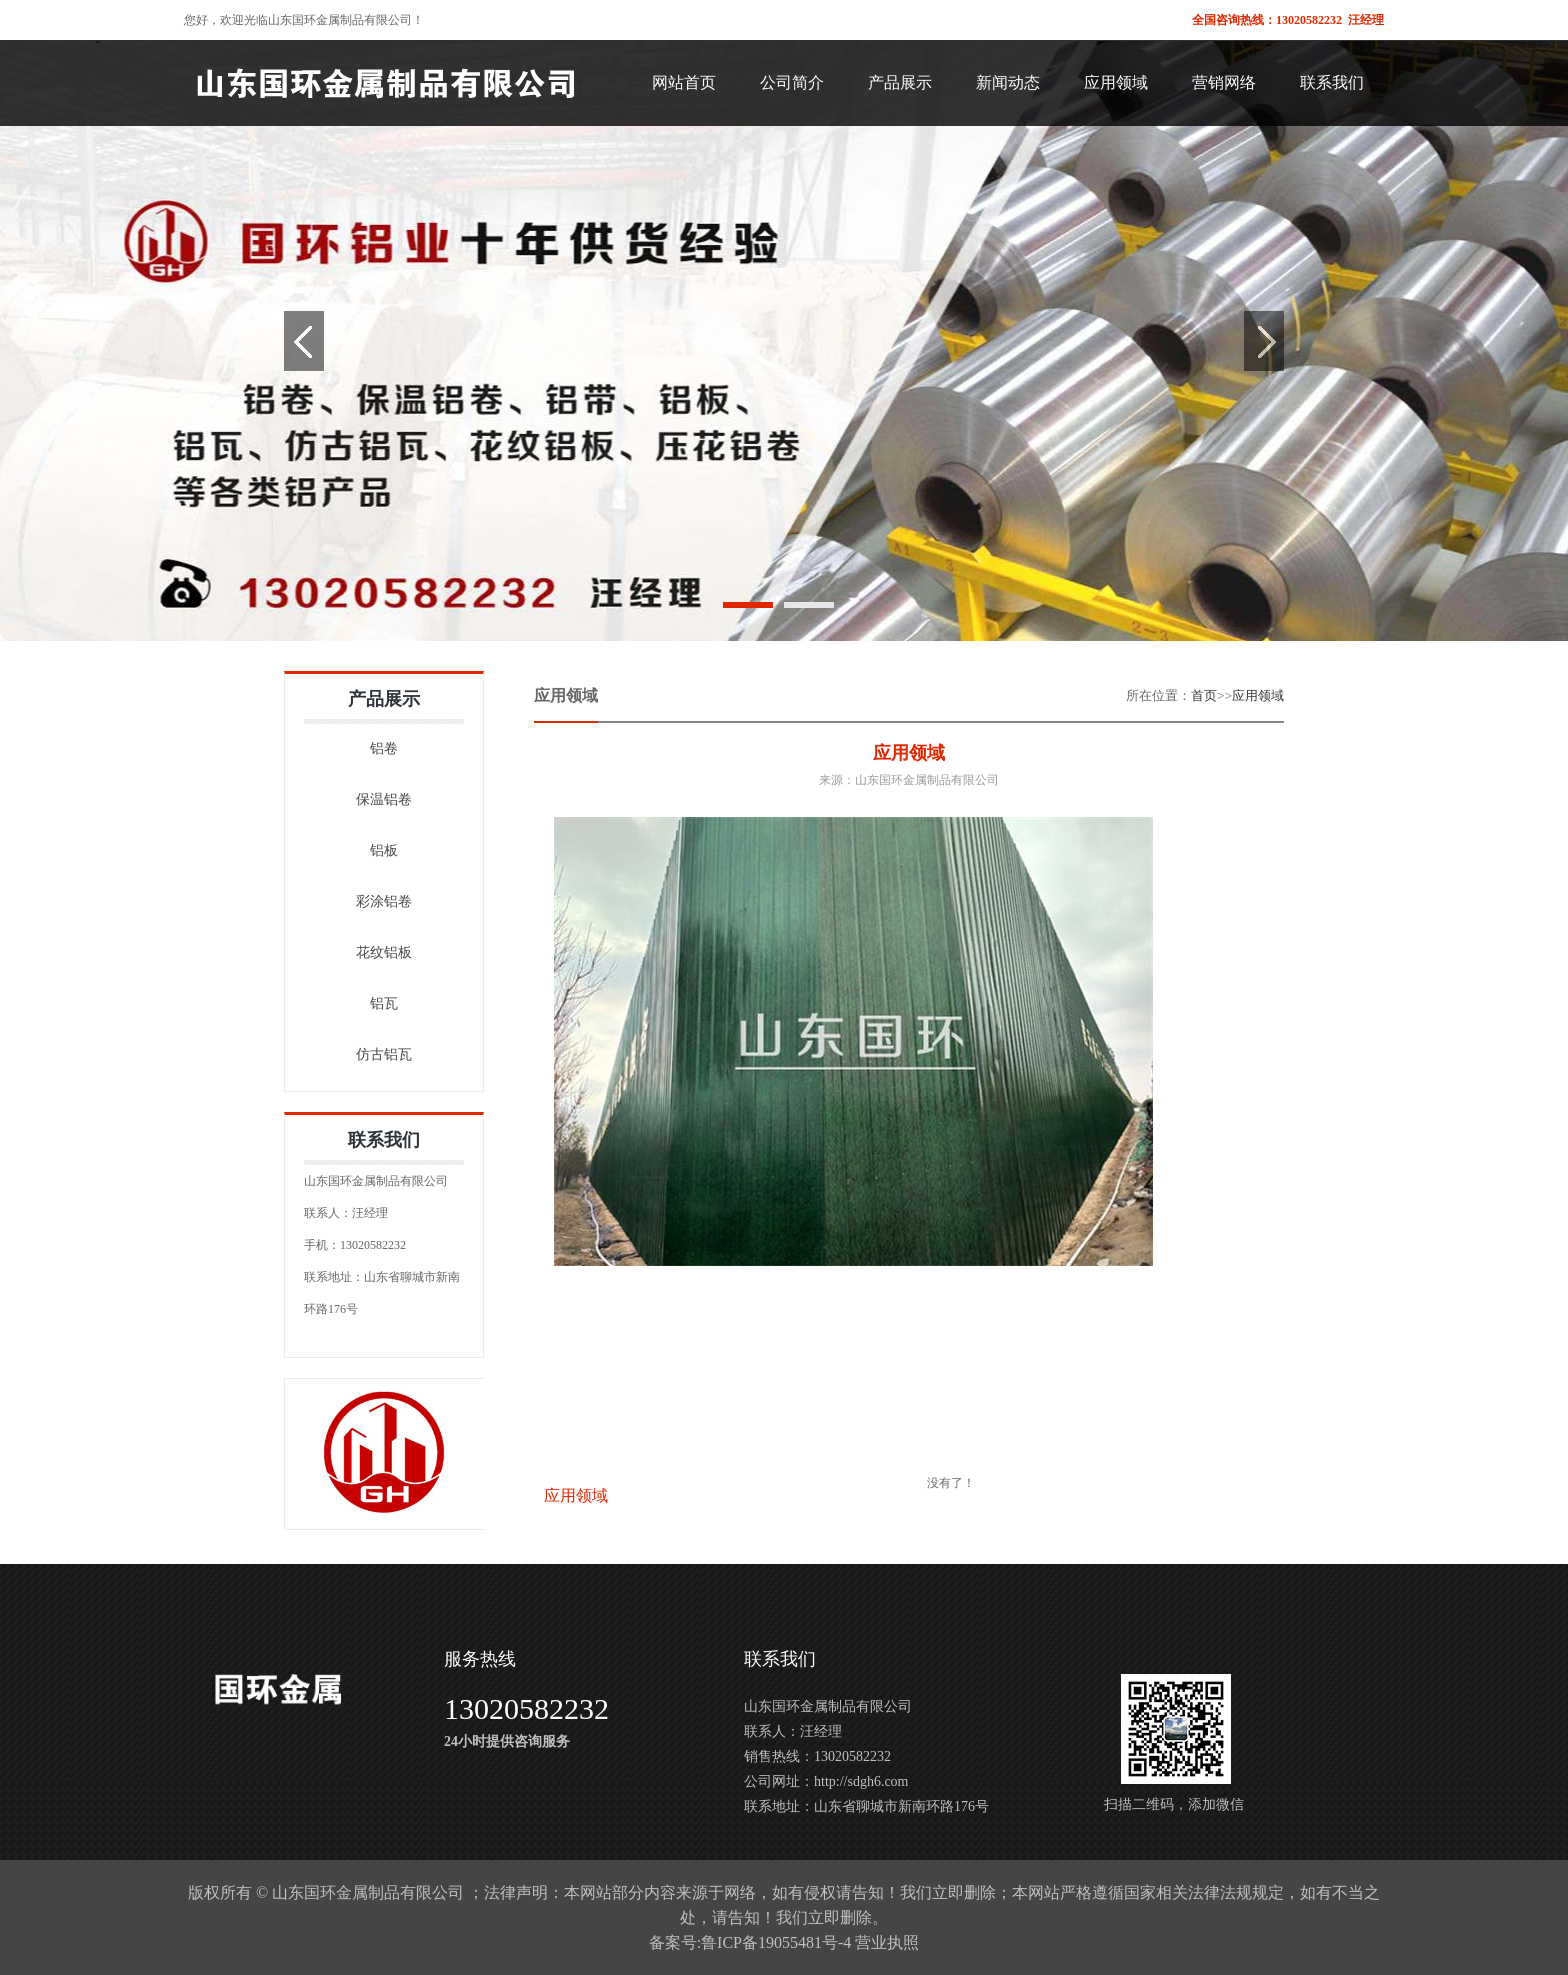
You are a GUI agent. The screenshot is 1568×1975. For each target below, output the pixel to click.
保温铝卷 (384, 799)
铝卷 (384, 748)
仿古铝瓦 (384, 1054)
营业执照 (887, 1942)
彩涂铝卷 (384, 901)
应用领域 (1258, 695)
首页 (1204, 695)
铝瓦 (384, 1003)
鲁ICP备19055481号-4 (776, 1942)
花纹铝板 (384, 952)
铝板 (384, 850)
